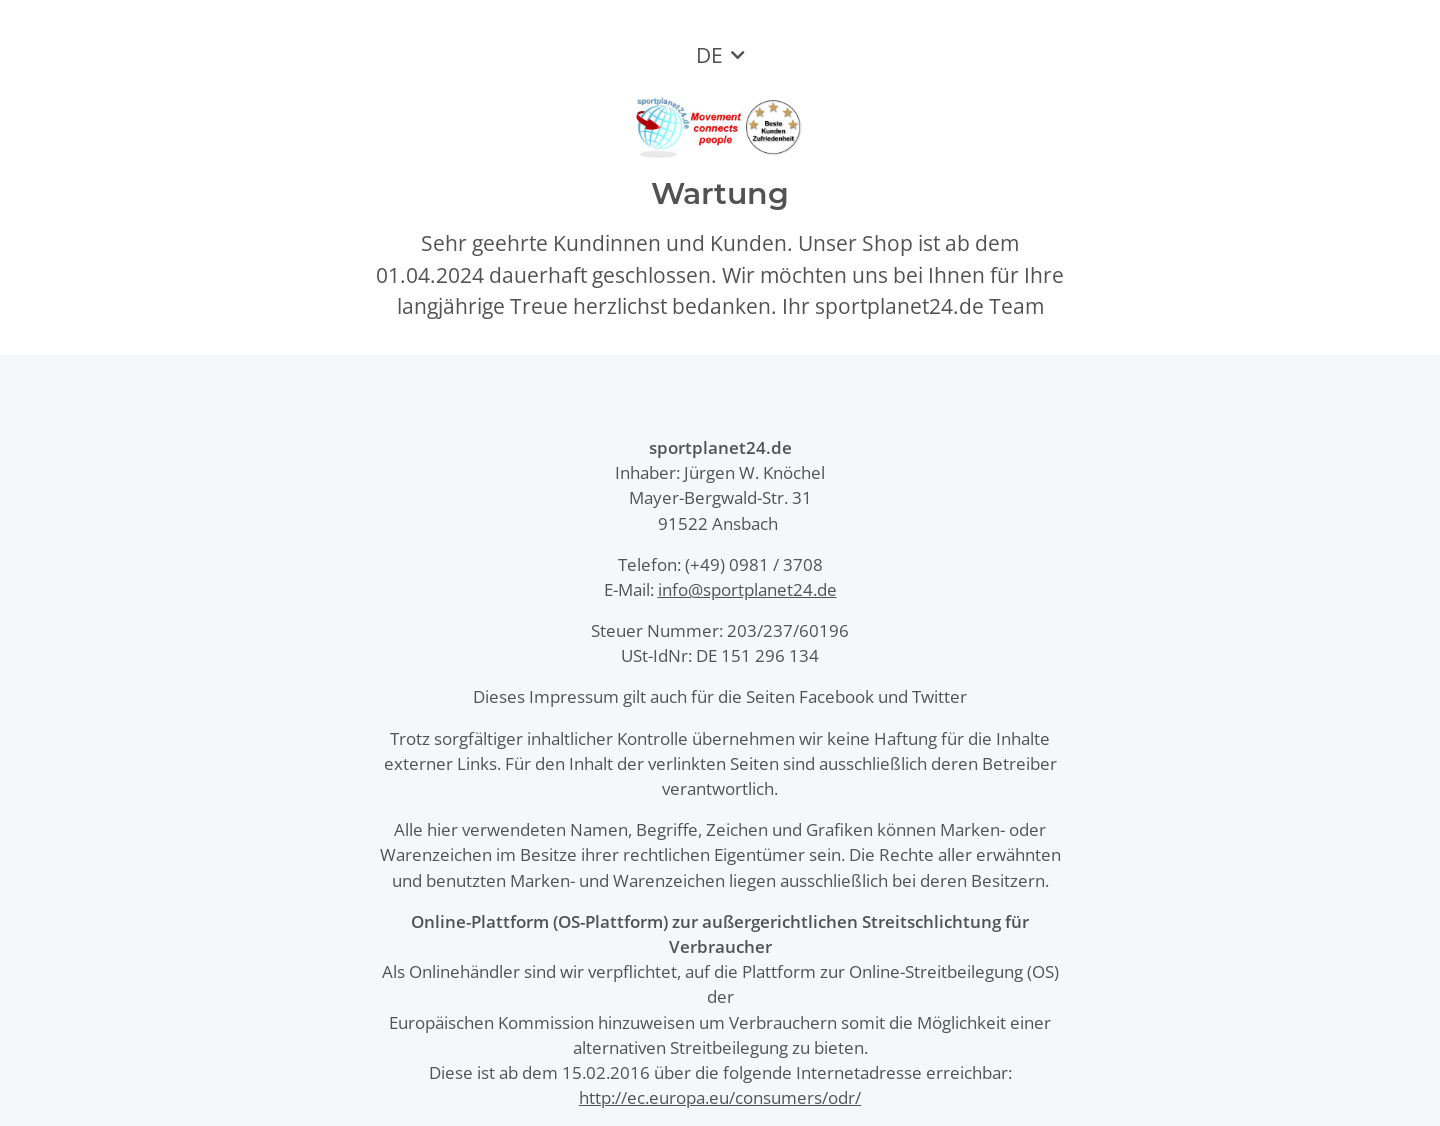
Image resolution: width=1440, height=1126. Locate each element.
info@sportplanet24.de (747, 589)
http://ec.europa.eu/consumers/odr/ (720, 1097)
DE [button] (709, 55)
